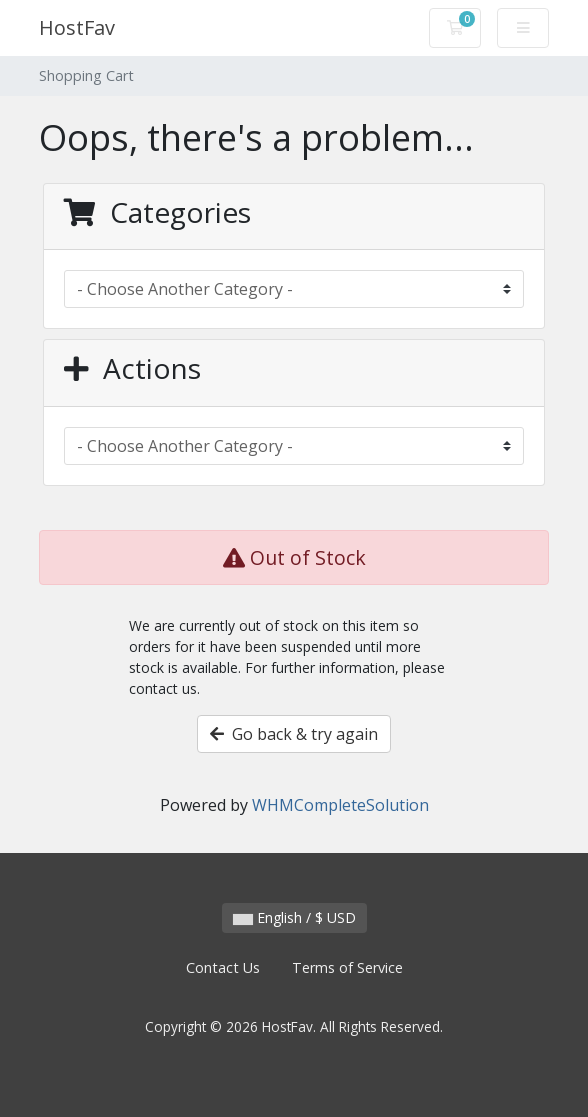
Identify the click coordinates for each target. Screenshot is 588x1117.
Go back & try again (294, 734)
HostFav (77, 27)
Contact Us (223, 967)
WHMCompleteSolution (340, 805)
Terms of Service (347, 967)
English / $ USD (294, 917)
